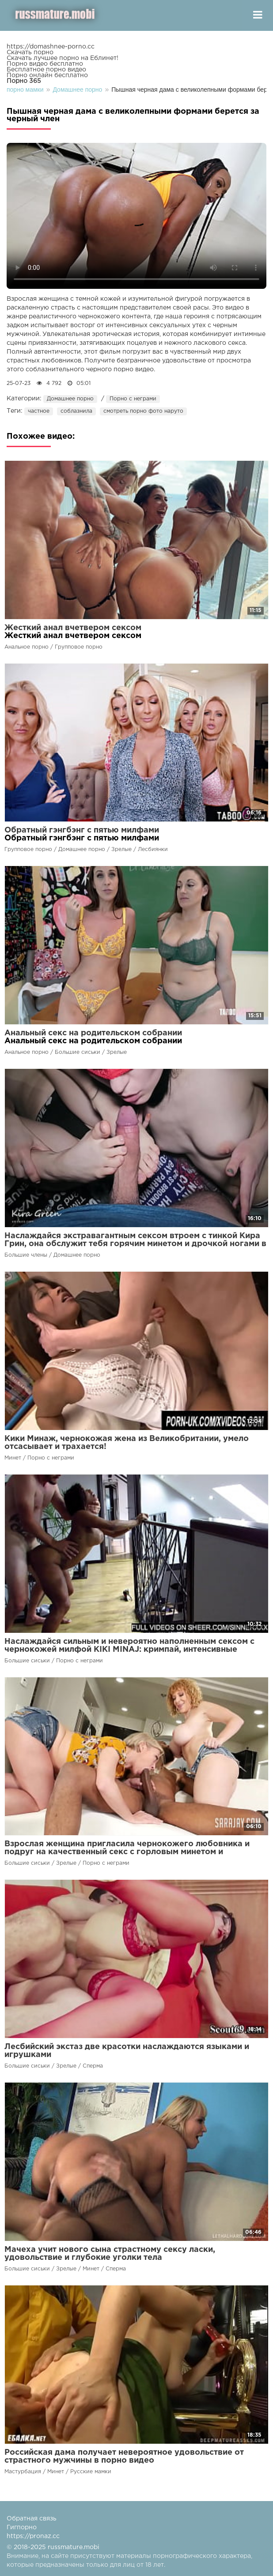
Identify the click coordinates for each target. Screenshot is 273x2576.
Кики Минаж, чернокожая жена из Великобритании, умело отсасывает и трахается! (126, 1442)
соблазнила (76, 411)
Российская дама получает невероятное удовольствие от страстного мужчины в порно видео (124, 2456)
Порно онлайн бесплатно (47, 75)
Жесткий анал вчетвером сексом (72, 627)
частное (38, 411)
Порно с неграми (133, 398)
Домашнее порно (70, 398)
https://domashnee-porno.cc (51, 46)
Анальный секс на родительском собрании (93, 1033)
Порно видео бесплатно (45, 64)
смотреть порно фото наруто (143, 411)
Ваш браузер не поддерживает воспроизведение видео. (136, 216)
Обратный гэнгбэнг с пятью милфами (81, 830)
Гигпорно (22, 2527)
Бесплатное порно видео (46, 69)
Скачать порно (30, 52)
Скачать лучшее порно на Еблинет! (62, 58)
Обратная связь (32, 2518)
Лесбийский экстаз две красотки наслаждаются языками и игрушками (126, 2050)
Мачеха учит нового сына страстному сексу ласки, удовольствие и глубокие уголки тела (109, 2253)
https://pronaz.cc (33, 2536)
